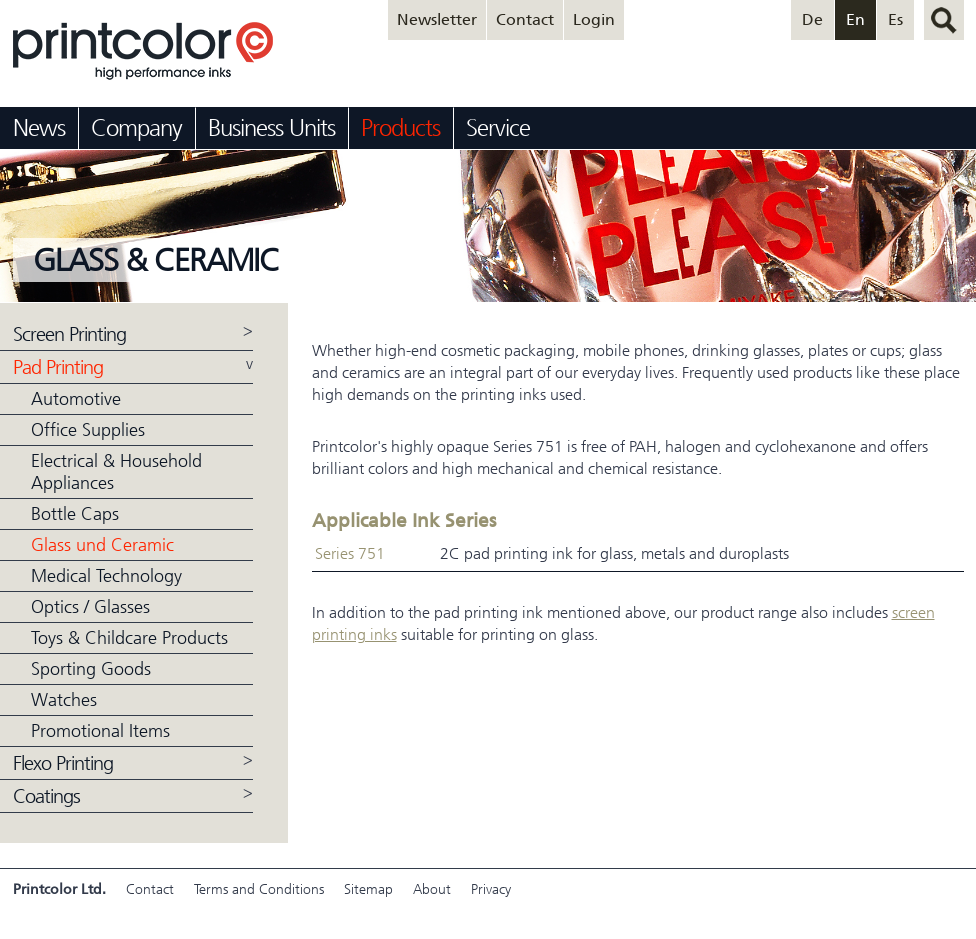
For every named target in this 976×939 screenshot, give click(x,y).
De (812, 19)
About (432, 889)
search (944, 20)
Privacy (491, 889)
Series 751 (350, 553)
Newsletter (437, 19)
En (855, 19)
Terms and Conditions (259, 889)
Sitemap (368, 889)
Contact (525, 19)
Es (895, 19)
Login (594, 19)
